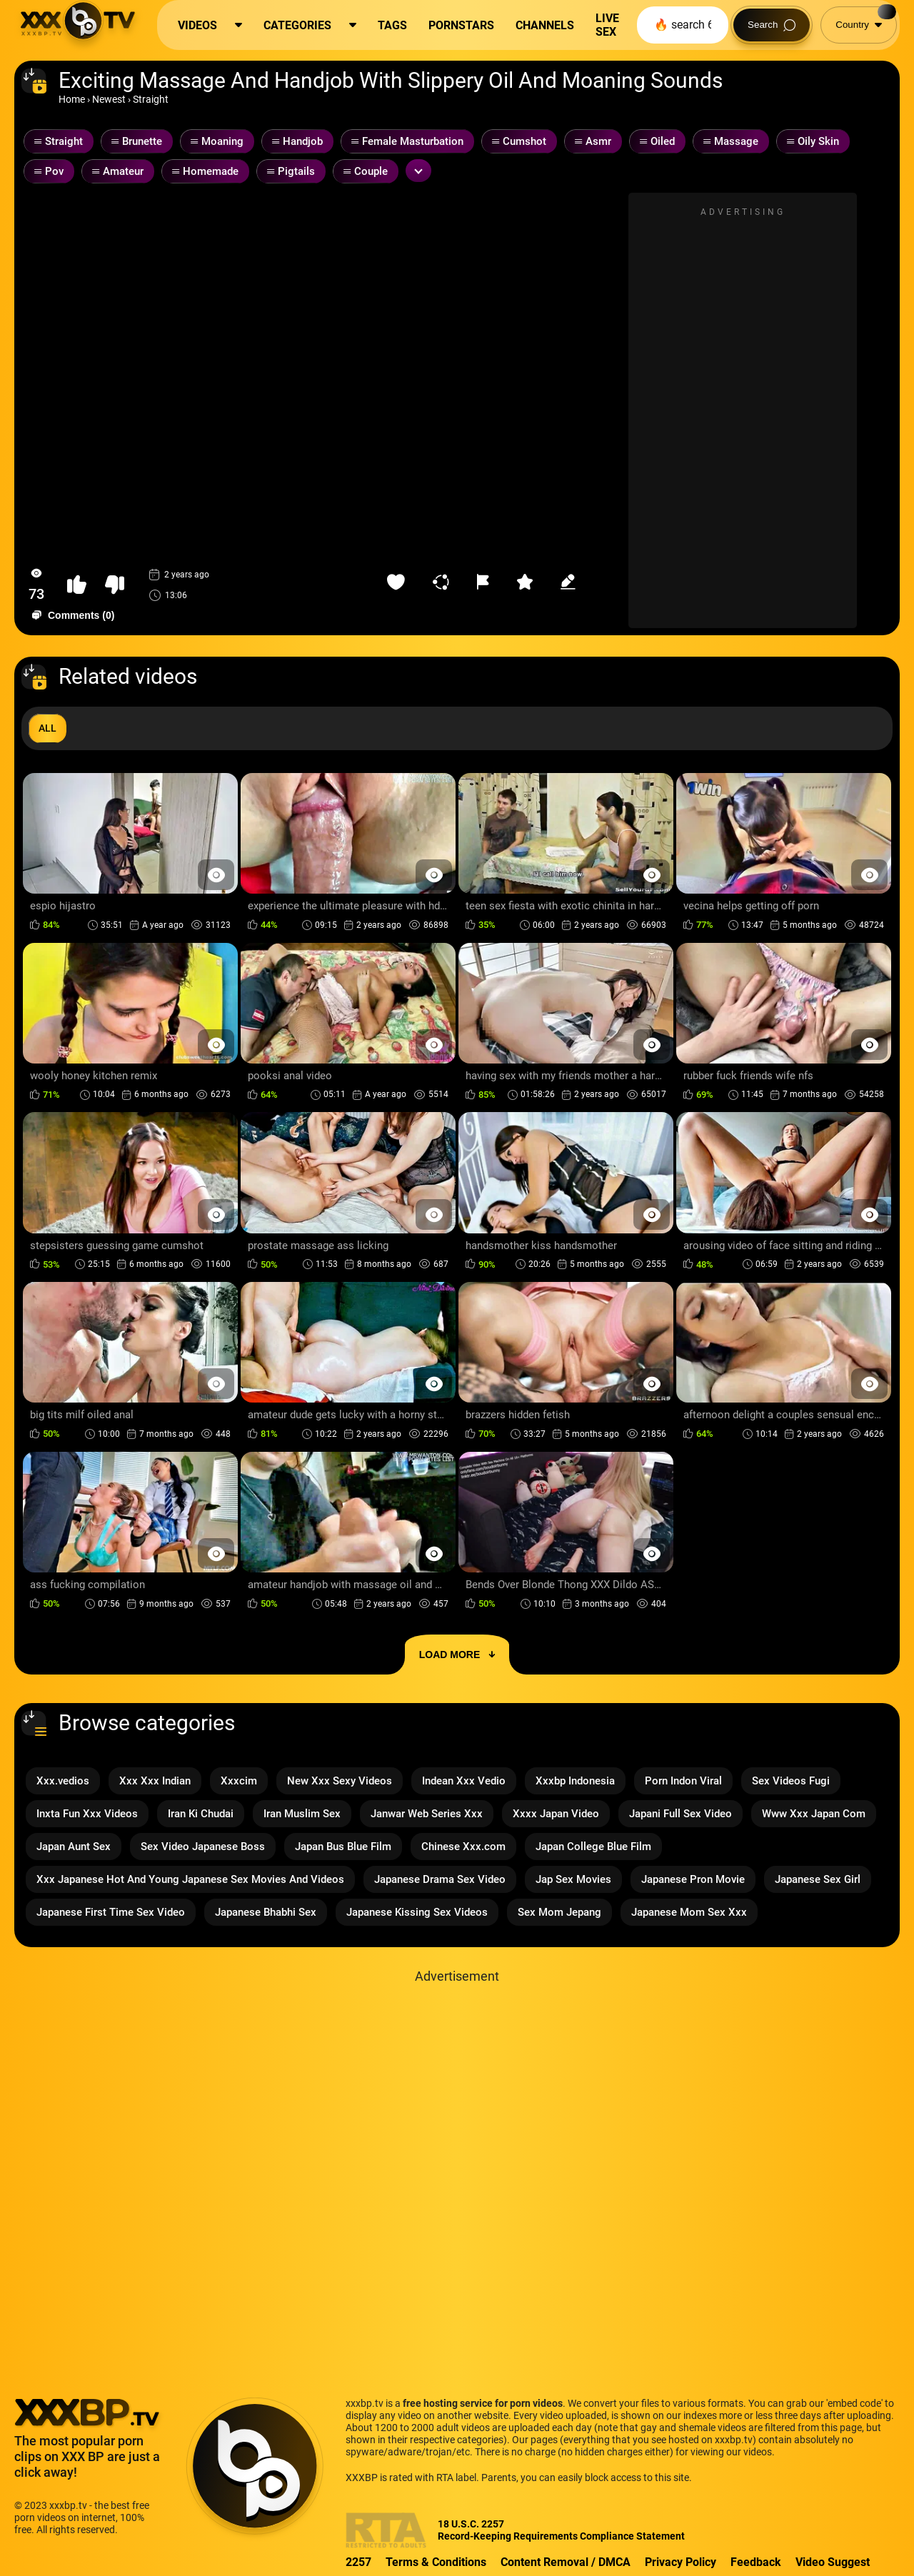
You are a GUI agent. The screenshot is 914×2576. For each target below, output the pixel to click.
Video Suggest (832, 2562)
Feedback (755, 2562)
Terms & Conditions (436, 2562)
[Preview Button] (216, 874)
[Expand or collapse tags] (418, 170)
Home (72, 99)
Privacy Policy (680, 2562)
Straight (151, 99)
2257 (358, 2562)
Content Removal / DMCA (566, 2562)
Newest (109, 99)
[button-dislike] (114, 585)
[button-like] (76, 585)
